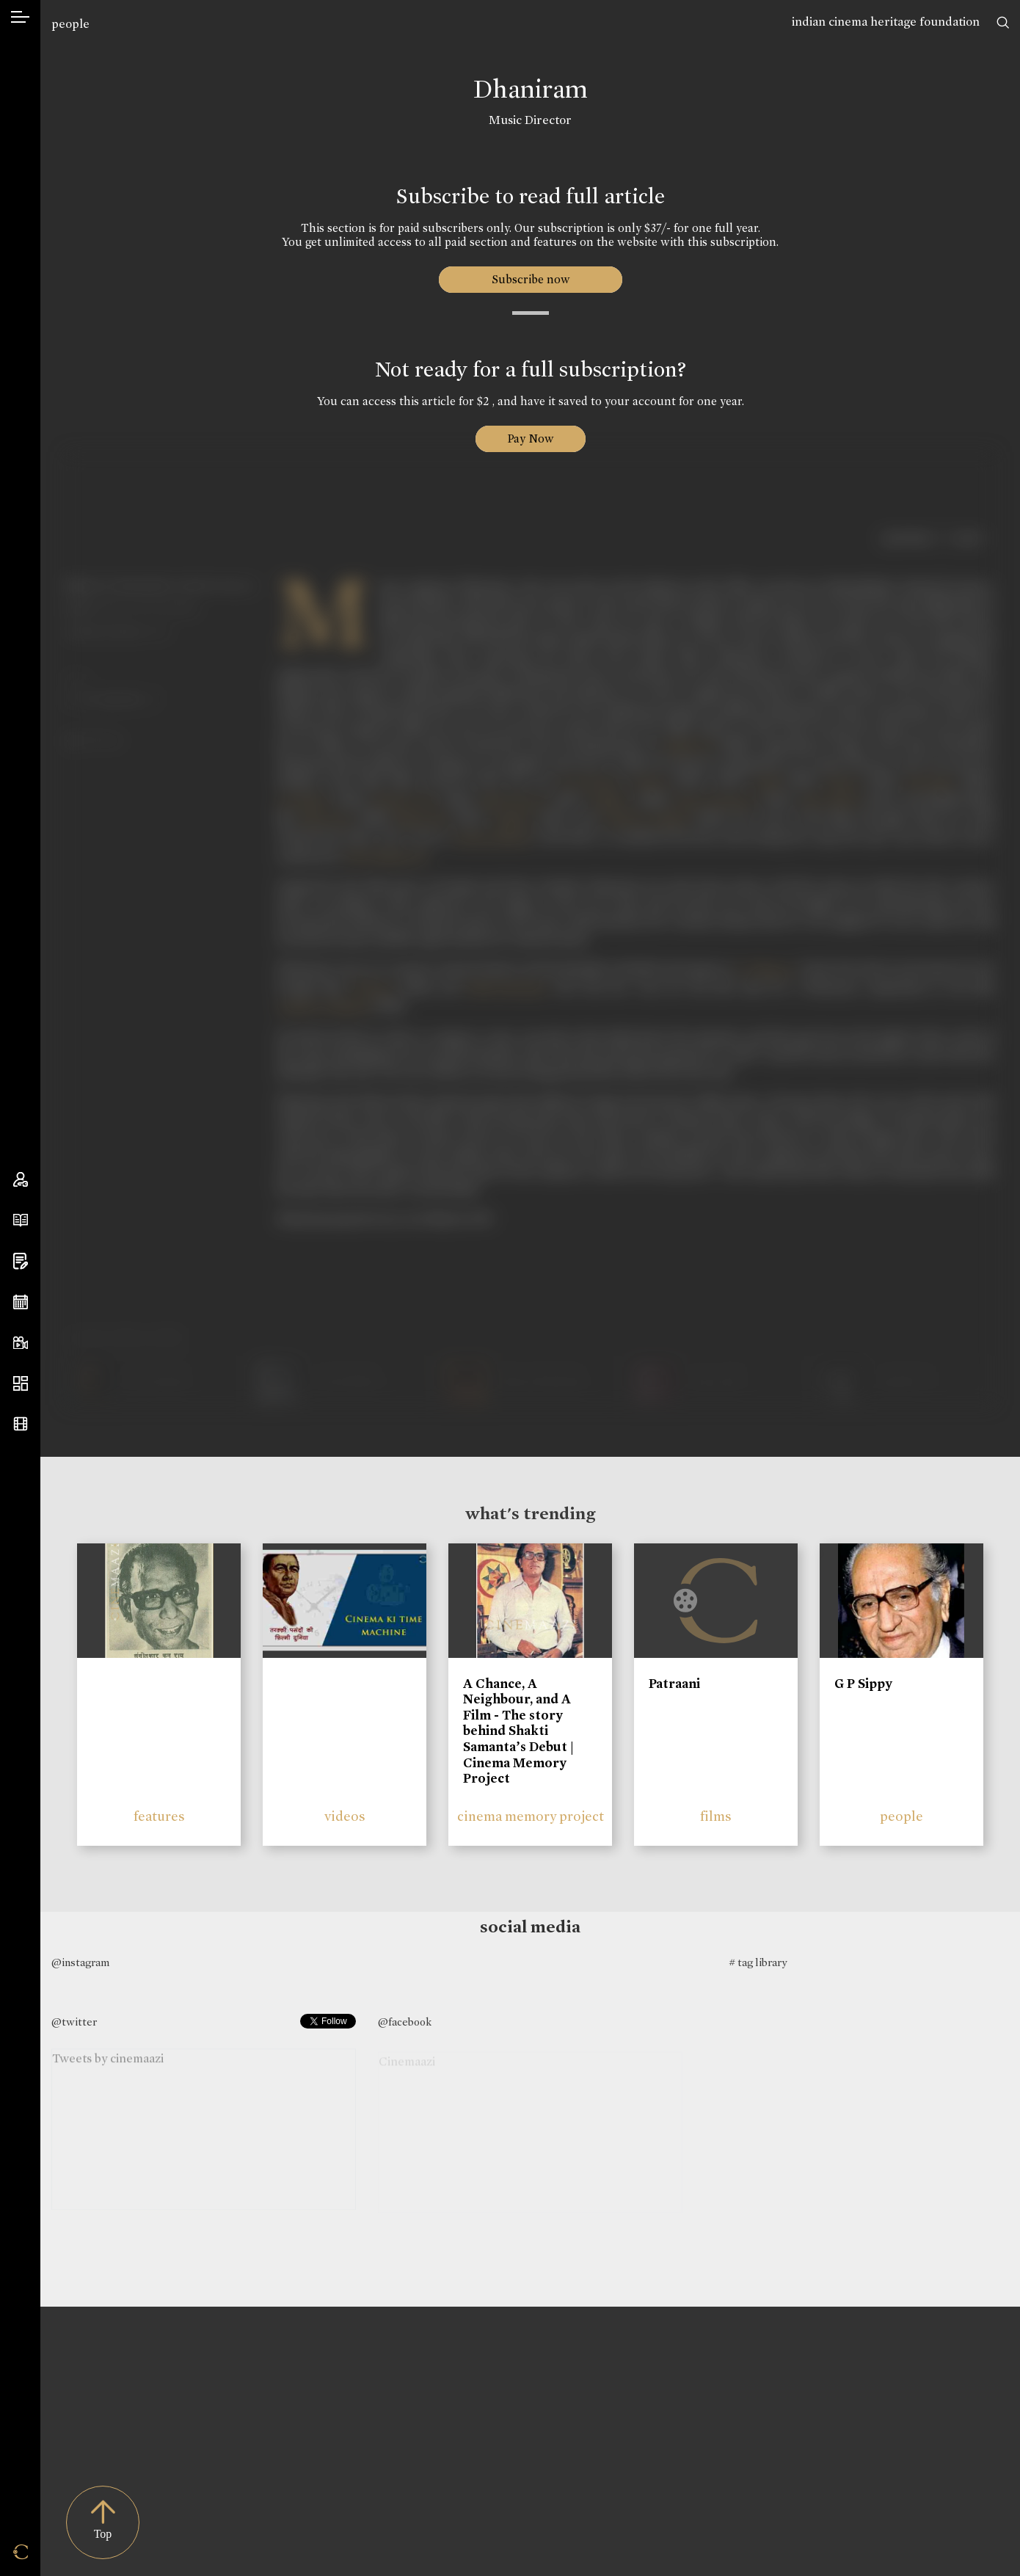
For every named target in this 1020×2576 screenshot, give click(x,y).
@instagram (80, 1962)
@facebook (404, 2022)
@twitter (74, 2022)
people (70, 24)
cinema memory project (530, 1816)
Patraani (674, 1684)
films (716, 1816)
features (159, 1816)
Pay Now (530, 438)
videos (344, 1816)
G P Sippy (863, 1684)
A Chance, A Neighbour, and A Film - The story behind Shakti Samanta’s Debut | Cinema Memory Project (518, 1731)
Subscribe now (530, 279)
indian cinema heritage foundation (886, 21)
